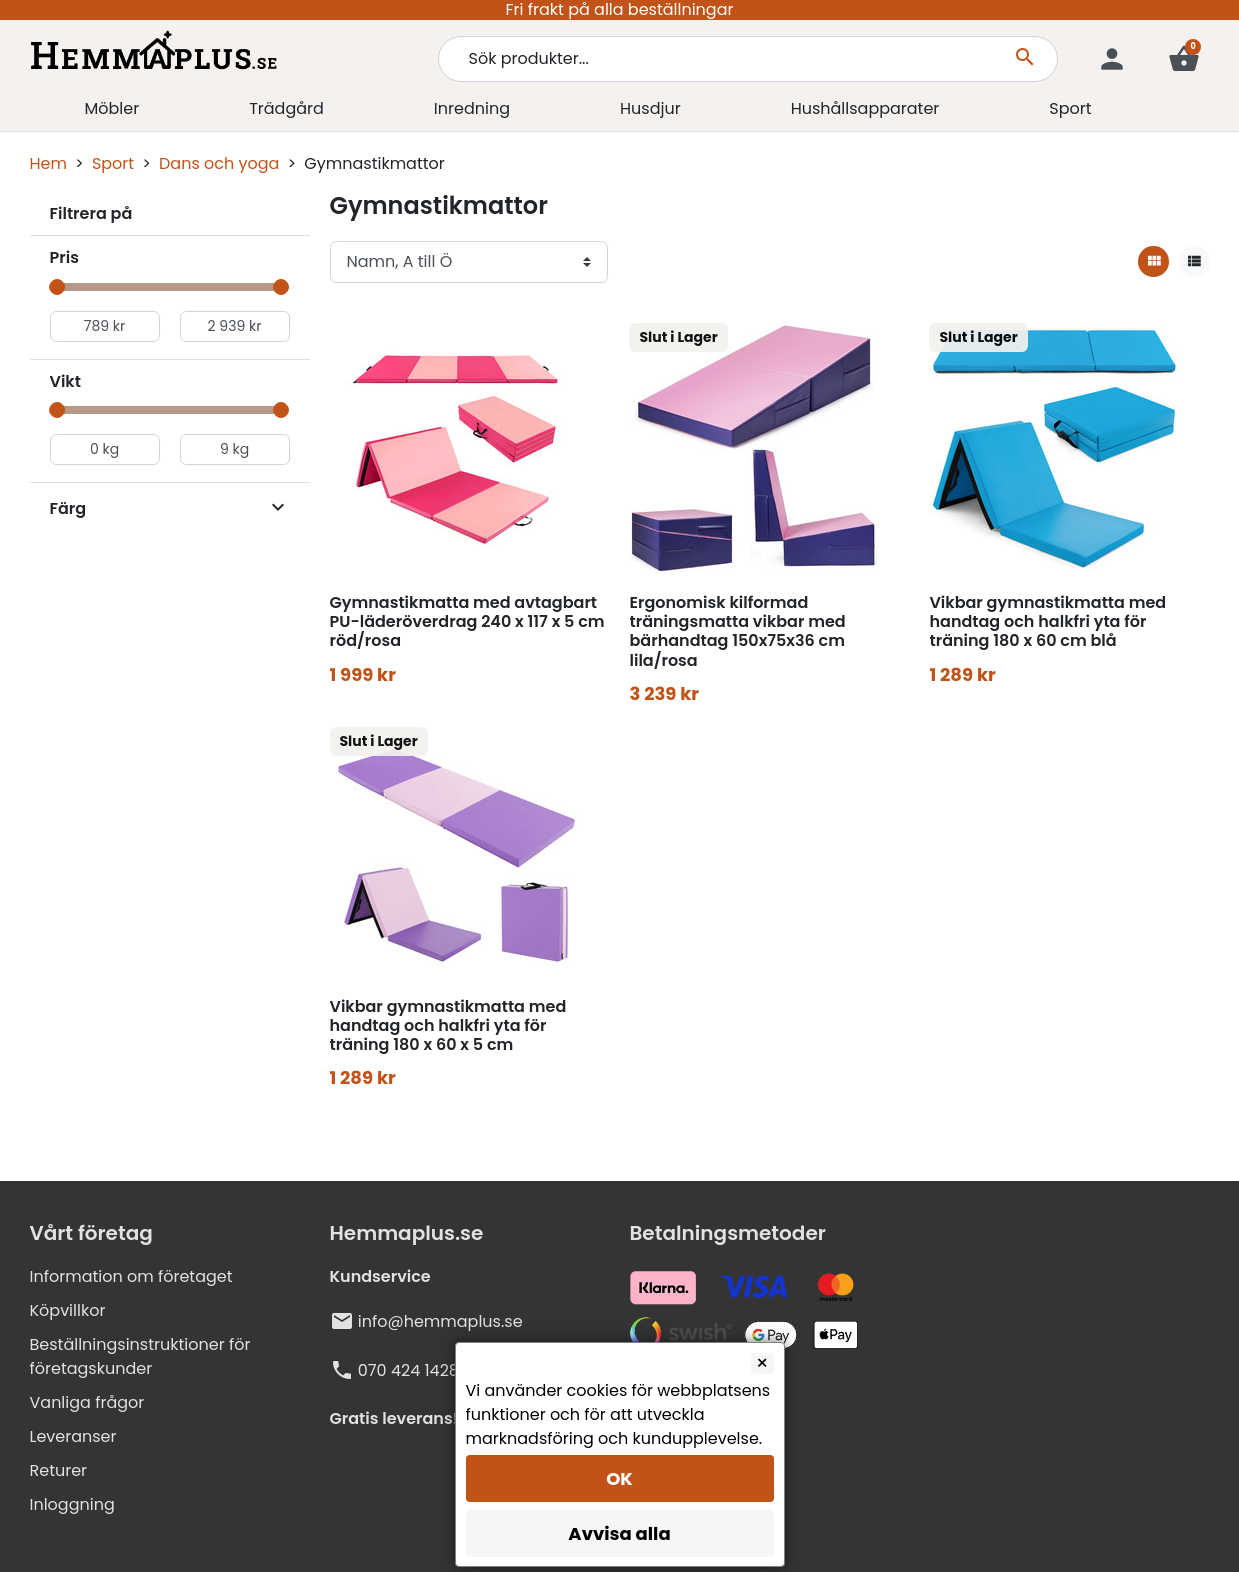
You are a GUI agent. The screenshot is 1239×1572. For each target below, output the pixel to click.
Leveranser (73, 1436)
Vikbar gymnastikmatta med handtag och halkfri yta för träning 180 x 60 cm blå (1047, 621)
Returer (59, 1470)
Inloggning (72, 1504)
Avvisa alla (619, 1533)
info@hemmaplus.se (440, 1321)
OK (619, 1478)
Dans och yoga (219, 163)
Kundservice (380, 1276)
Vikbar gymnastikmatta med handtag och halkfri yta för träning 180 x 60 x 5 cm (448, 1025)
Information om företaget (131, 1276)
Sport (113, 163)
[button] (1184, 59)
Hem (48, 163)
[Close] (762, 1363)
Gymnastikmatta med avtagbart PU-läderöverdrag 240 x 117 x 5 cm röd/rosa (467, 621)
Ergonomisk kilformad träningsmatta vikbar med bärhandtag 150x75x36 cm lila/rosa (737, 631)
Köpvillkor (68, 1310)
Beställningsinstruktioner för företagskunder (140, 1356)
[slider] (58, 287)
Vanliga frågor (87, 1402)
